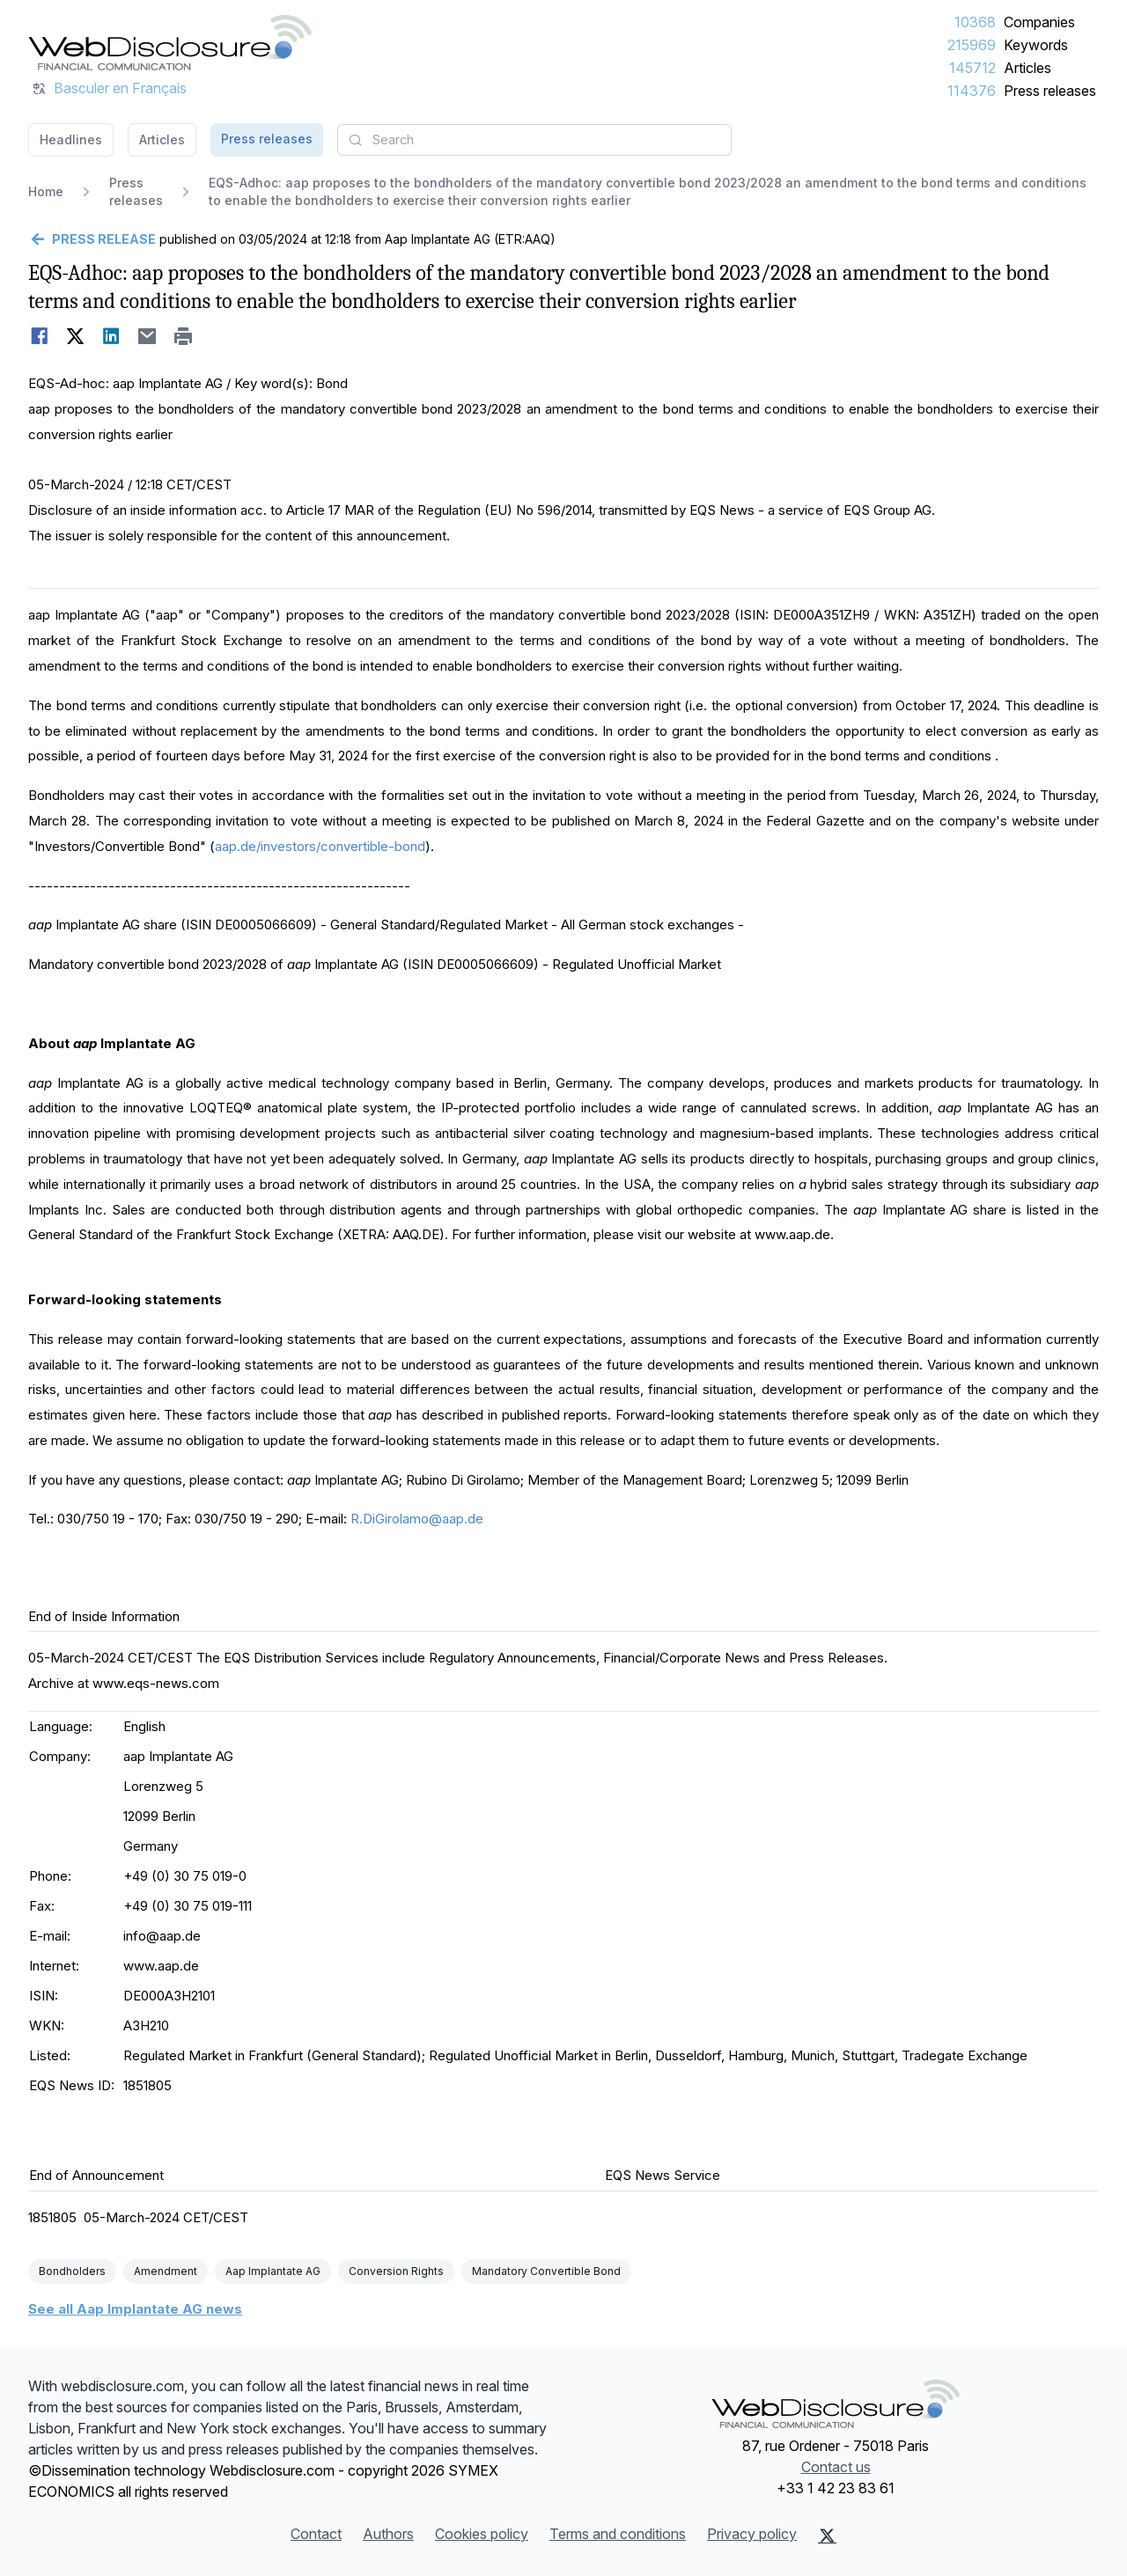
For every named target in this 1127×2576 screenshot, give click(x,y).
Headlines (71, 139)
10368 (975, 22)
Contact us (836, 2467)
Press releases (1050, 90)
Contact (316, 2534)
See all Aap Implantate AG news (135, 2309)
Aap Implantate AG (272, 2271)
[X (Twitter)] (827, 2535)
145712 (972, 68)
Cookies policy (481, 2534)
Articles (1027, 68)
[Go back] (92, 239)
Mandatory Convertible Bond (546, 2271)
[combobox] (534, 140)
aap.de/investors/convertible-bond (320, 846)
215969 (971, 45)
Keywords (1036, 45)
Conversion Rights (396, 2271)
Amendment (165, 2271)
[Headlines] (170, 42)
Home (45, 191)
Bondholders (72, 2271)
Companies (1039, 22)
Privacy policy (752, 2534)
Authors (388, 2534)
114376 (971, 90)
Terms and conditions (617, 2534)
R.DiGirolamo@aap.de (416, 1518)
